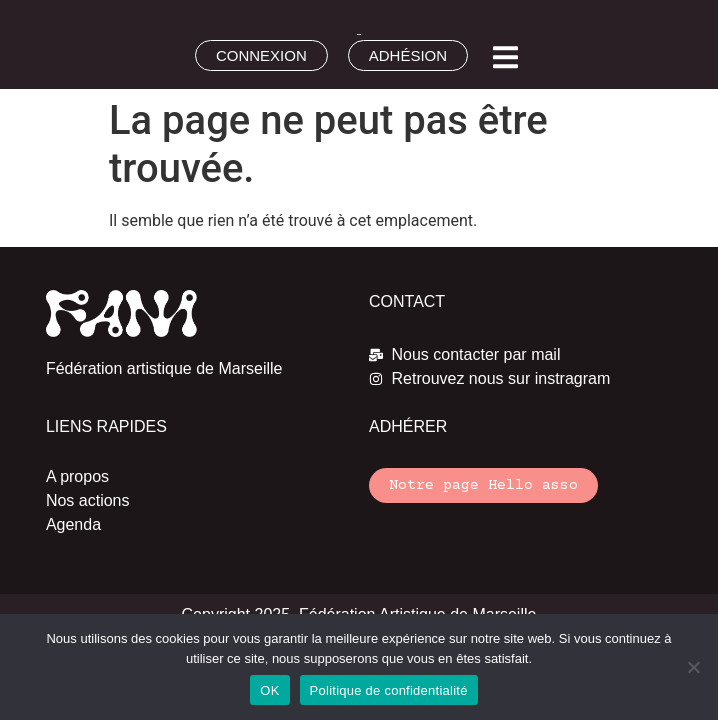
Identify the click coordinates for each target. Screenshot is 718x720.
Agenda (73, 524)
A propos (77, 476)
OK (269, 690)
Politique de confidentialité (389, 690)
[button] (505, 57)
